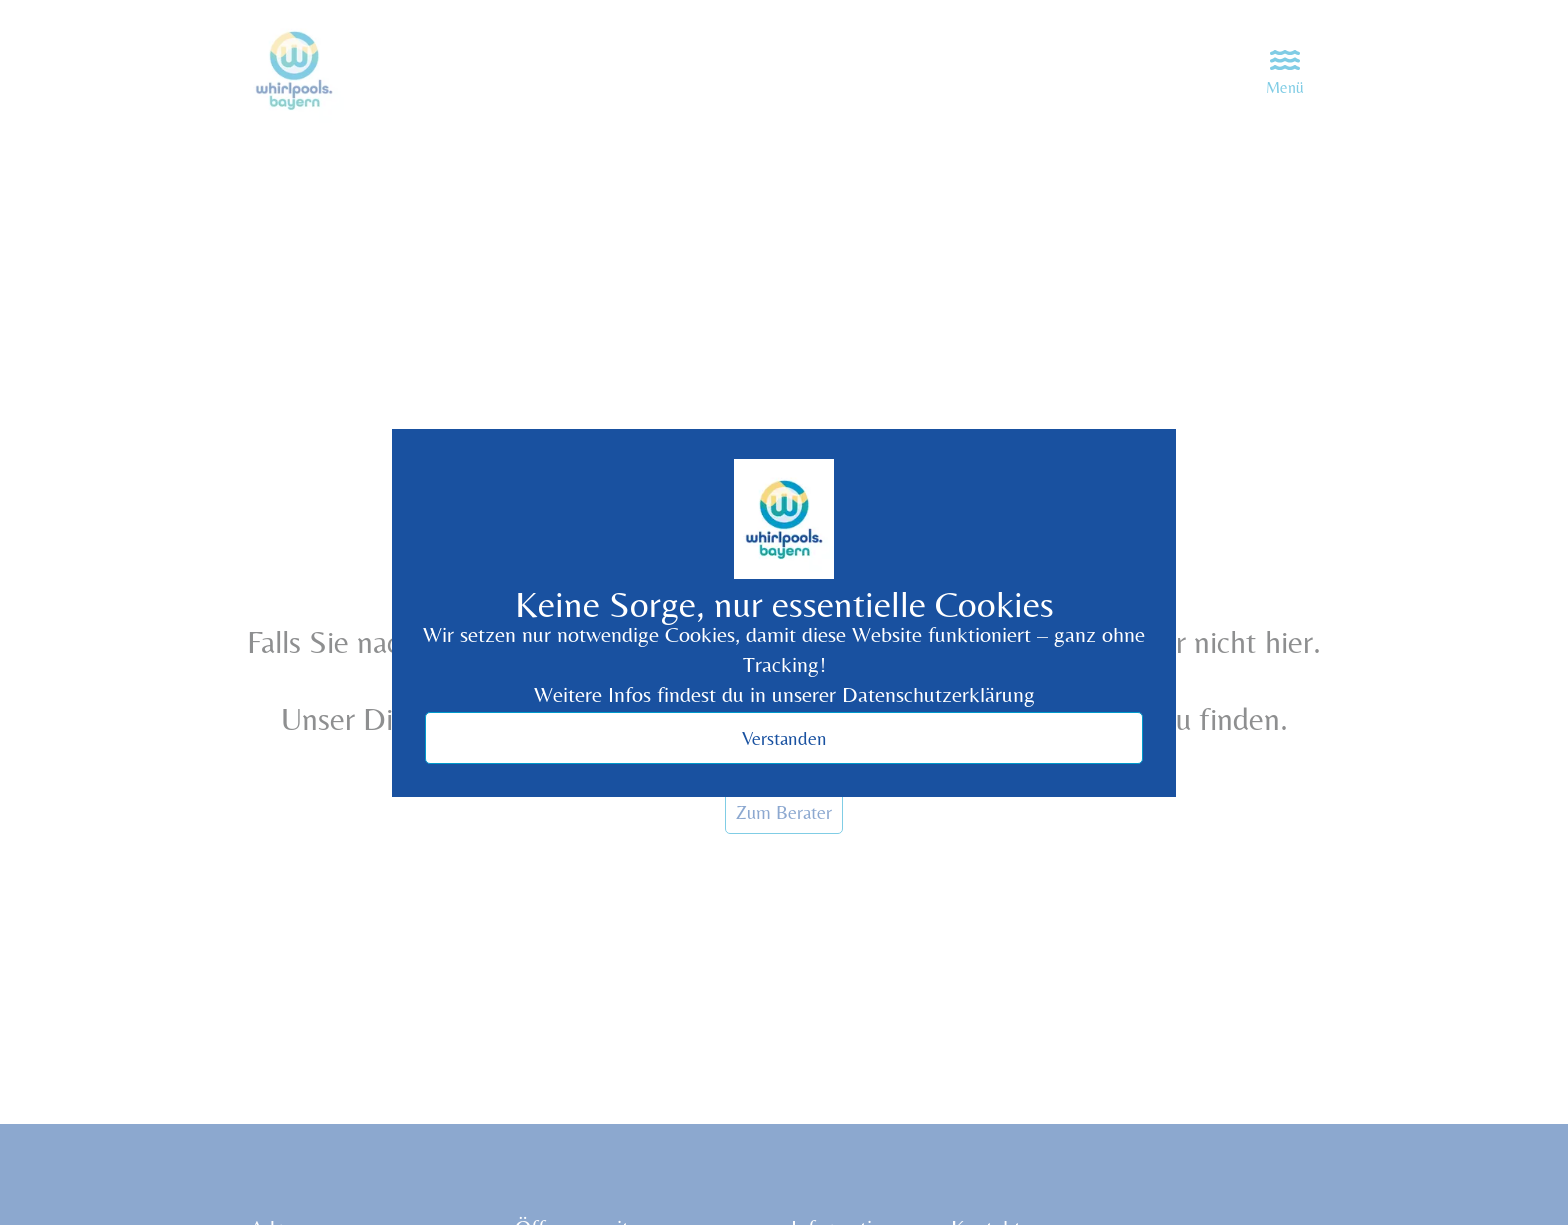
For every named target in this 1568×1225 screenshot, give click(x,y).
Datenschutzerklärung (938, 694)
